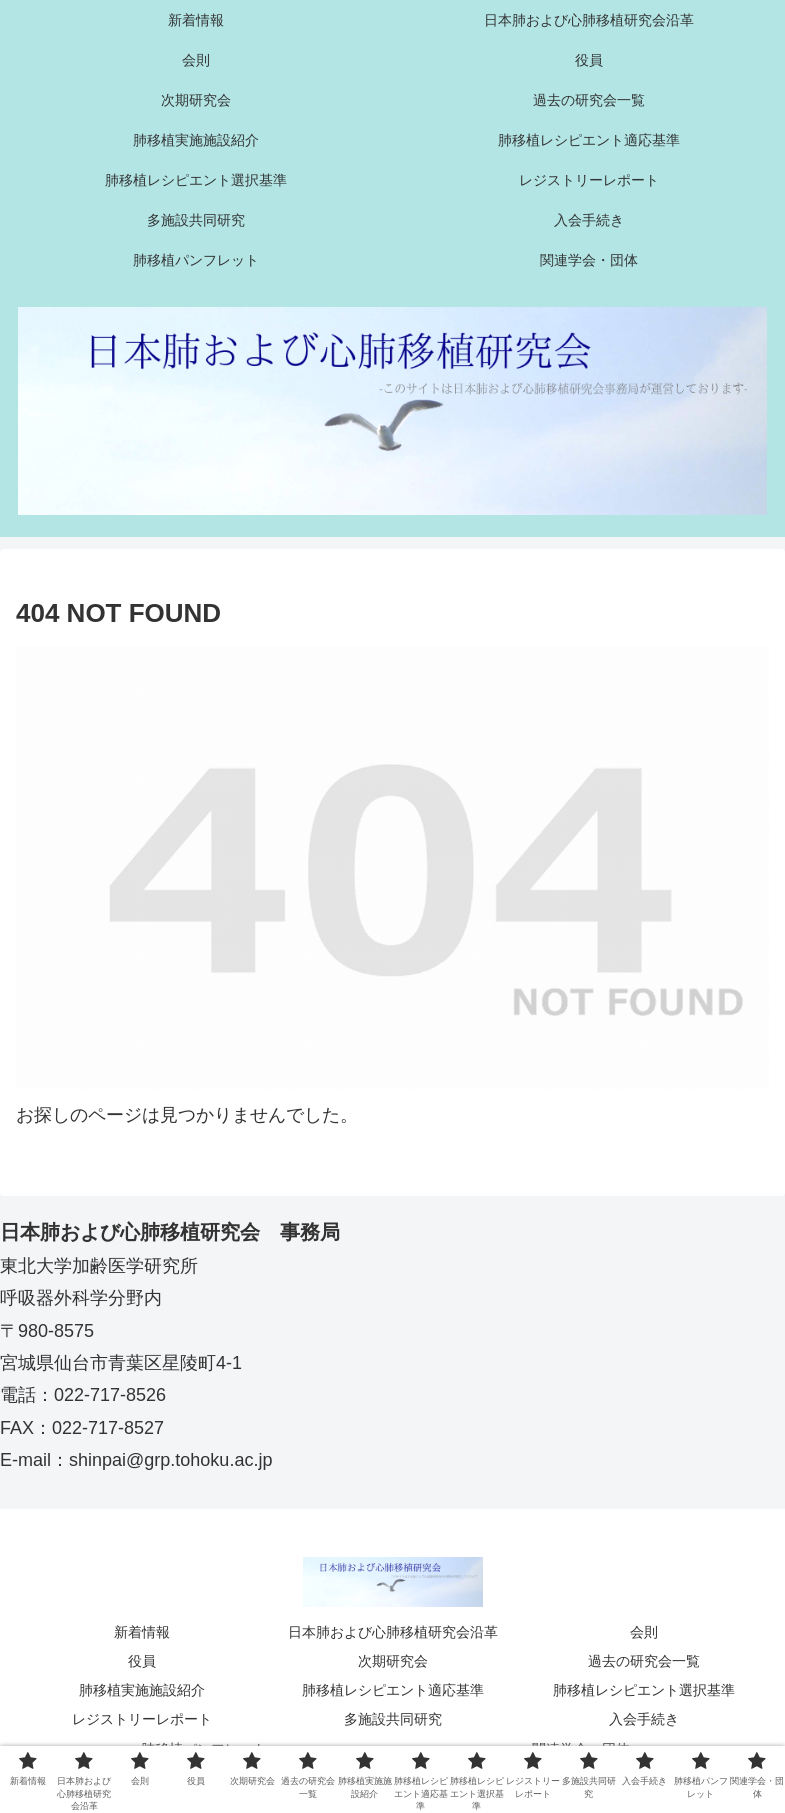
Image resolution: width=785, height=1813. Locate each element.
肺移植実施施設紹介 (142, 1690)
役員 (142, 1661)
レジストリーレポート (142, 1719)
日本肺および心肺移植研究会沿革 (393, 1632)
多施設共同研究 (393, 1719)
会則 (644, 1632)
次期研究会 (393, 1661)
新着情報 (142, 1632)
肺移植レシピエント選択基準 (644, 1690)
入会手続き (644, 1719)
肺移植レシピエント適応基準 (393, 1690)
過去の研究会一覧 (644, 1661)
